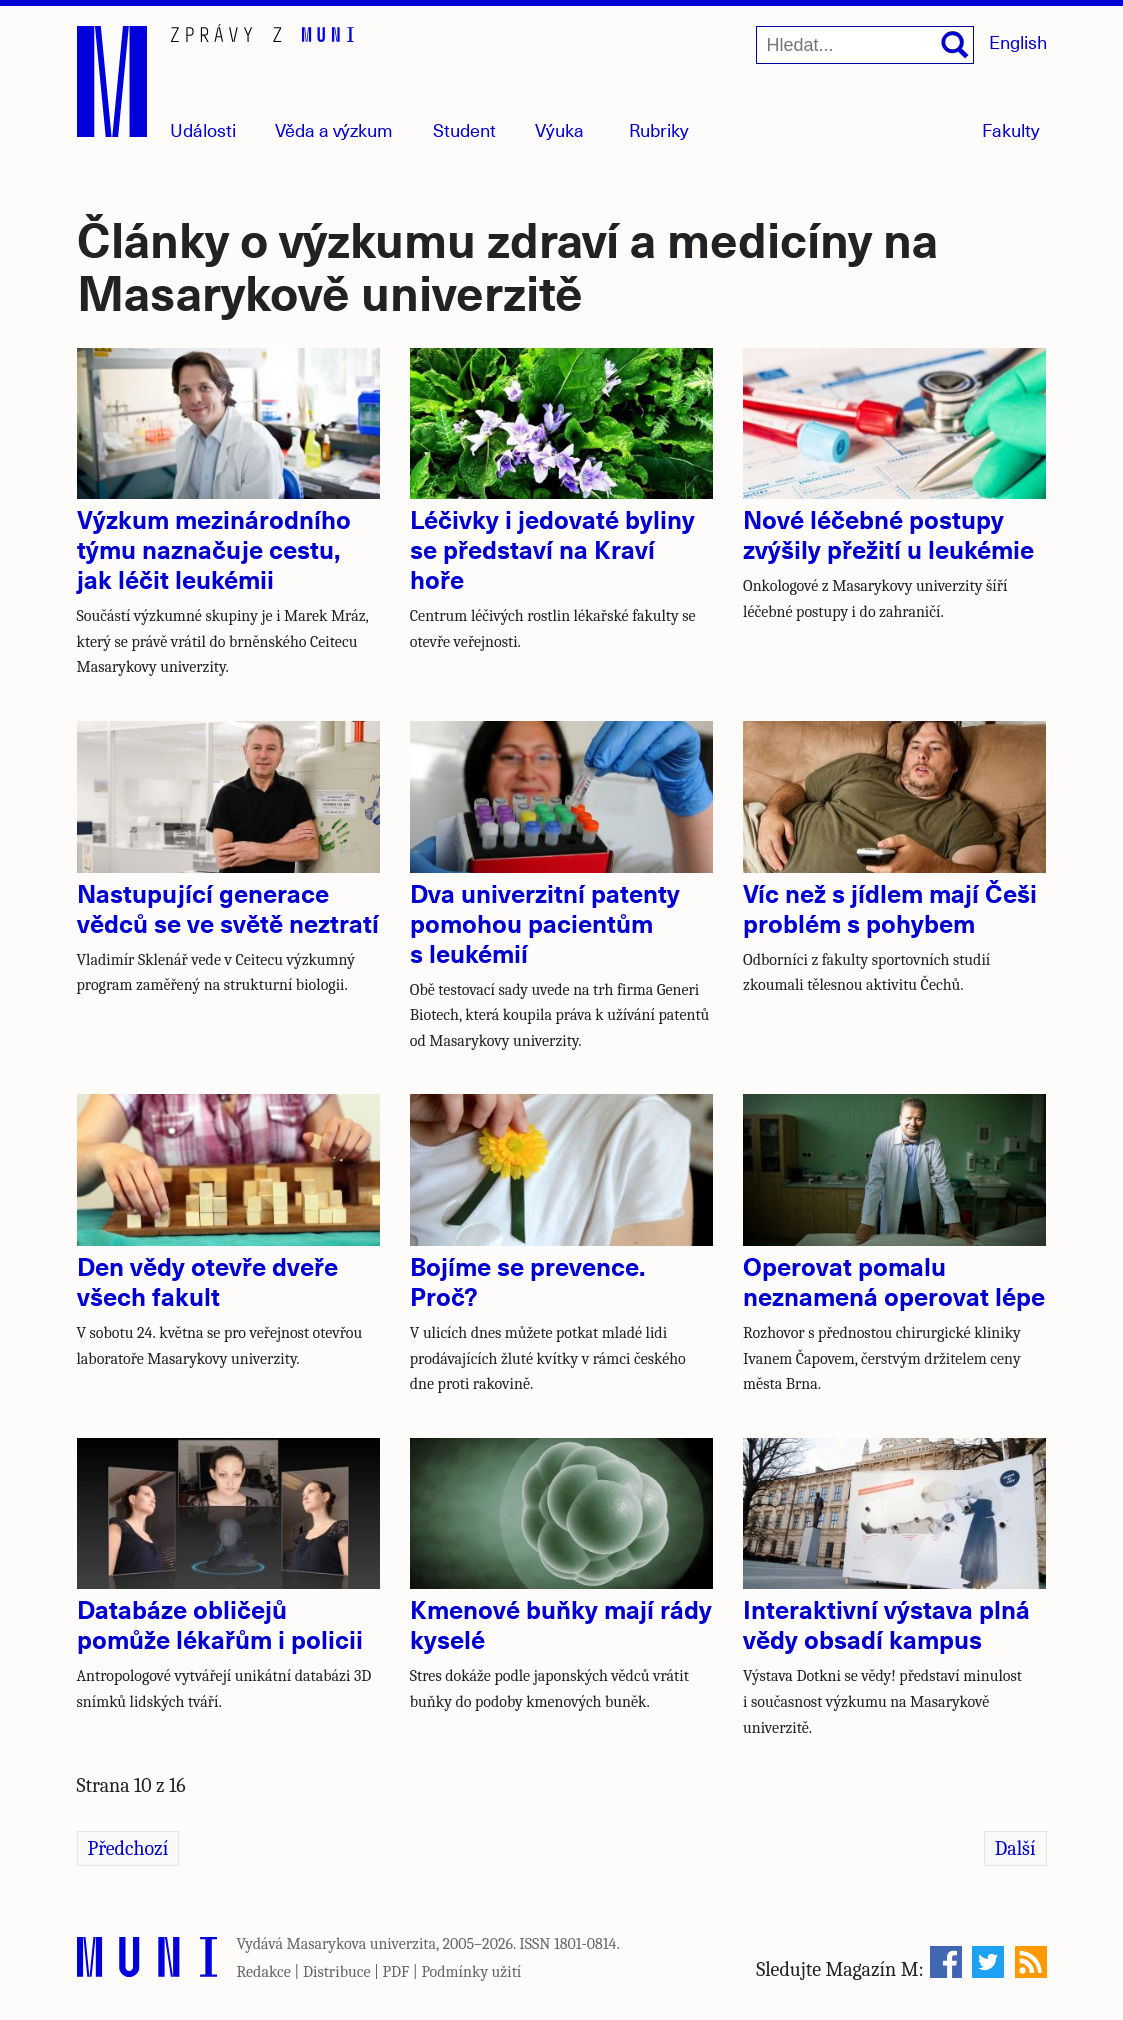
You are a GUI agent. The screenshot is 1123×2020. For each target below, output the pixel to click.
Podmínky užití (471, 1972)
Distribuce (337, 1972)
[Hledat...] (865, 45)
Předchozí (128, 1848)
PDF (396, 1972)
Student (464, 129)
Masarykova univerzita (362, 1944)
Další (1015, 1848)
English (1018, 41)
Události (203, 129)
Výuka (559, 129)
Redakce (264, 1972)
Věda (334, 129)
